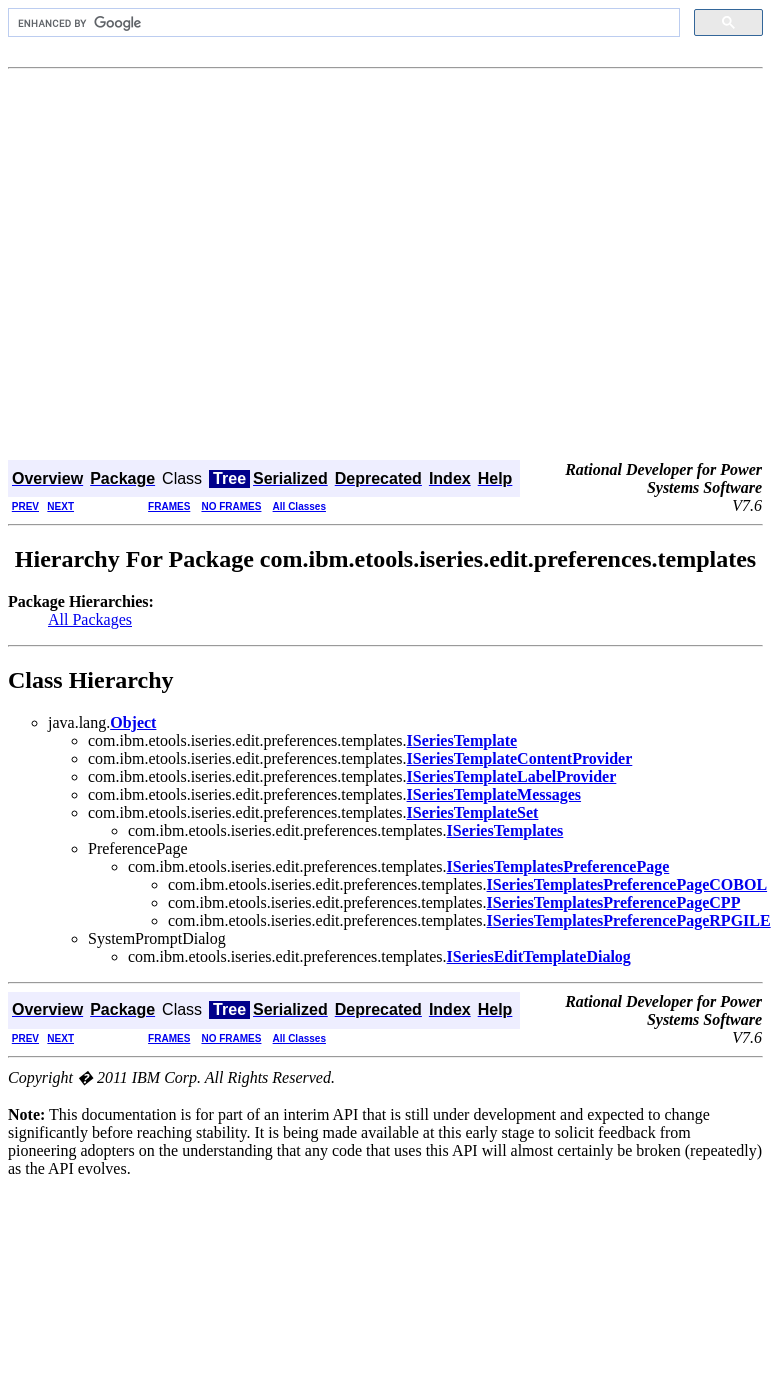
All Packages (90, 619)
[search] (342, 23)
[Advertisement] (187, 266)
